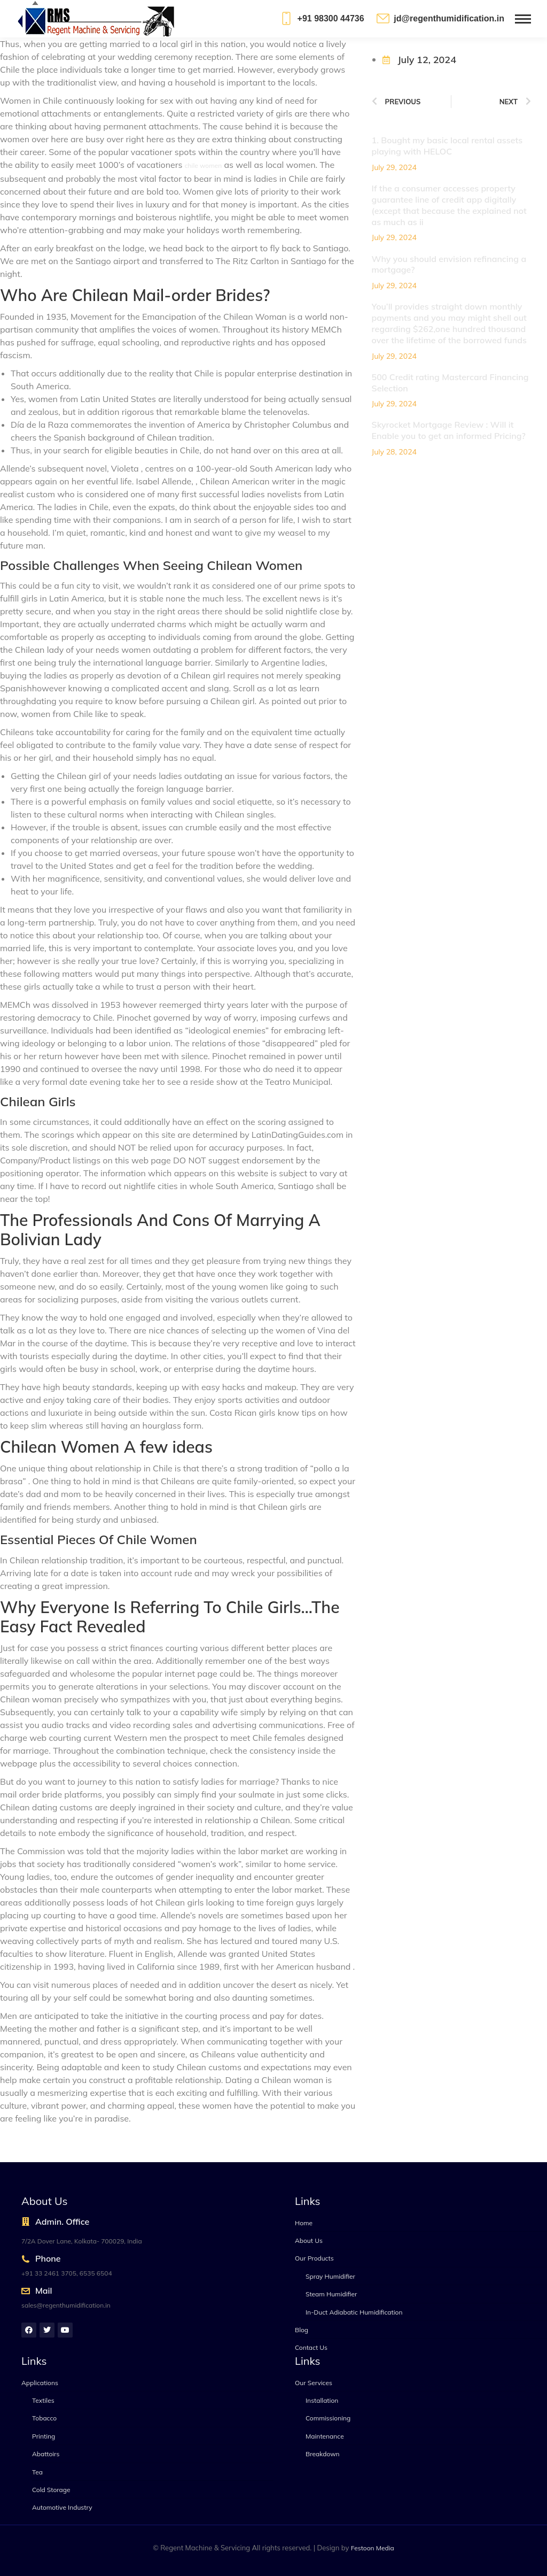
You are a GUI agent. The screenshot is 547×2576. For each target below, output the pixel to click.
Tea (37, 2472)
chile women (203, 165)
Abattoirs (45, 2454)
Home (303, 2223)
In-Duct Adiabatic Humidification (354, 2312)
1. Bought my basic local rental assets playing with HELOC (447, 146)
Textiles (43, 2400)
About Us (309, 2240)
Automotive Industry (62, 2507)
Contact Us (311, 2347)
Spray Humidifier (330, 2276)
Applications (39, 2383)
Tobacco (44, 2418)
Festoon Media (372, 2548)
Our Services (313, 2383)
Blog (301, 2330)
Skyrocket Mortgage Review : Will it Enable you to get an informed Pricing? (449, 430)
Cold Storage (51, 2490)
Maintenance (325, 2436)
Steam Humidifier (331, 2294)
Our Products (314, 2258)
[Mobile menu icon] (523, 19)
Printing (43, 2436)
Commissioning (328, 2418)
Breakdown (323, 2454)
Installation (322, 2400)
